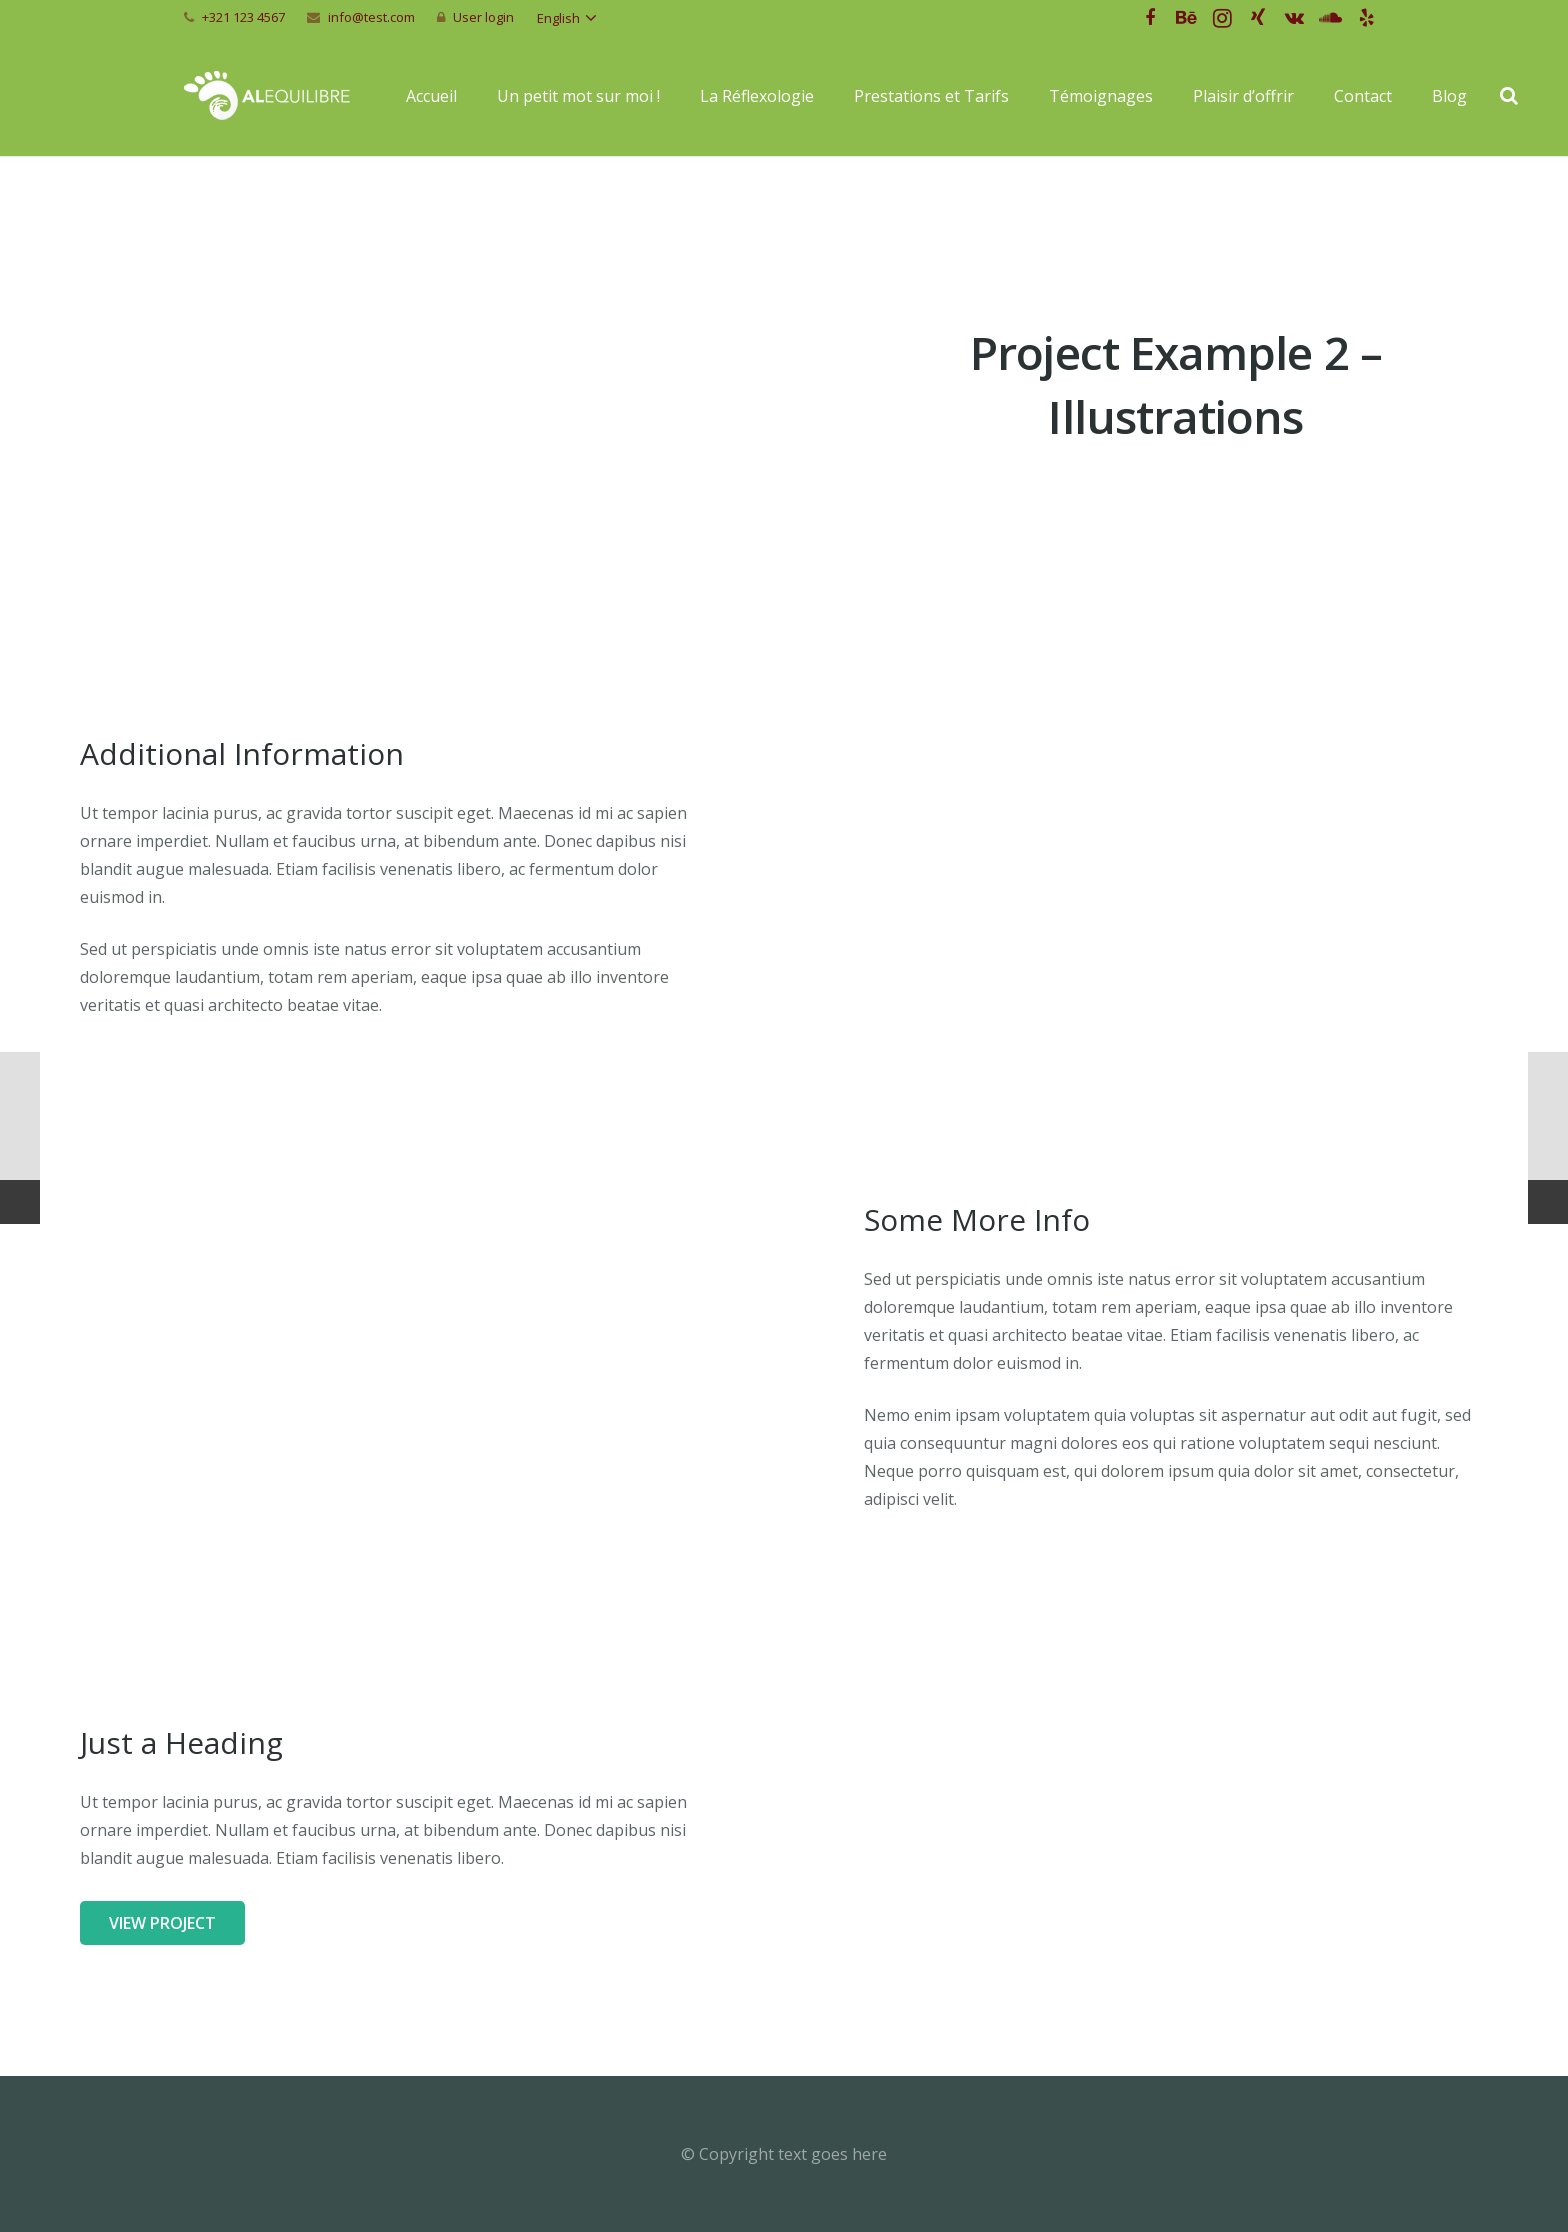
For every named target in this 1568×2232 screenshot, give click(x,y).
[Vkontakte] (1294, 18)
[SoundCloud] (1330, 18)
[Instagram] (1222, 18)
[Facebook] (1150, 18)
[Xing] (1258, 18)
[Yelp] (1366, 18)
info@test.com (371, 17)
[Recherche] (1509, 96)
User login (483, 17)
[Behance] (1186, 18)
